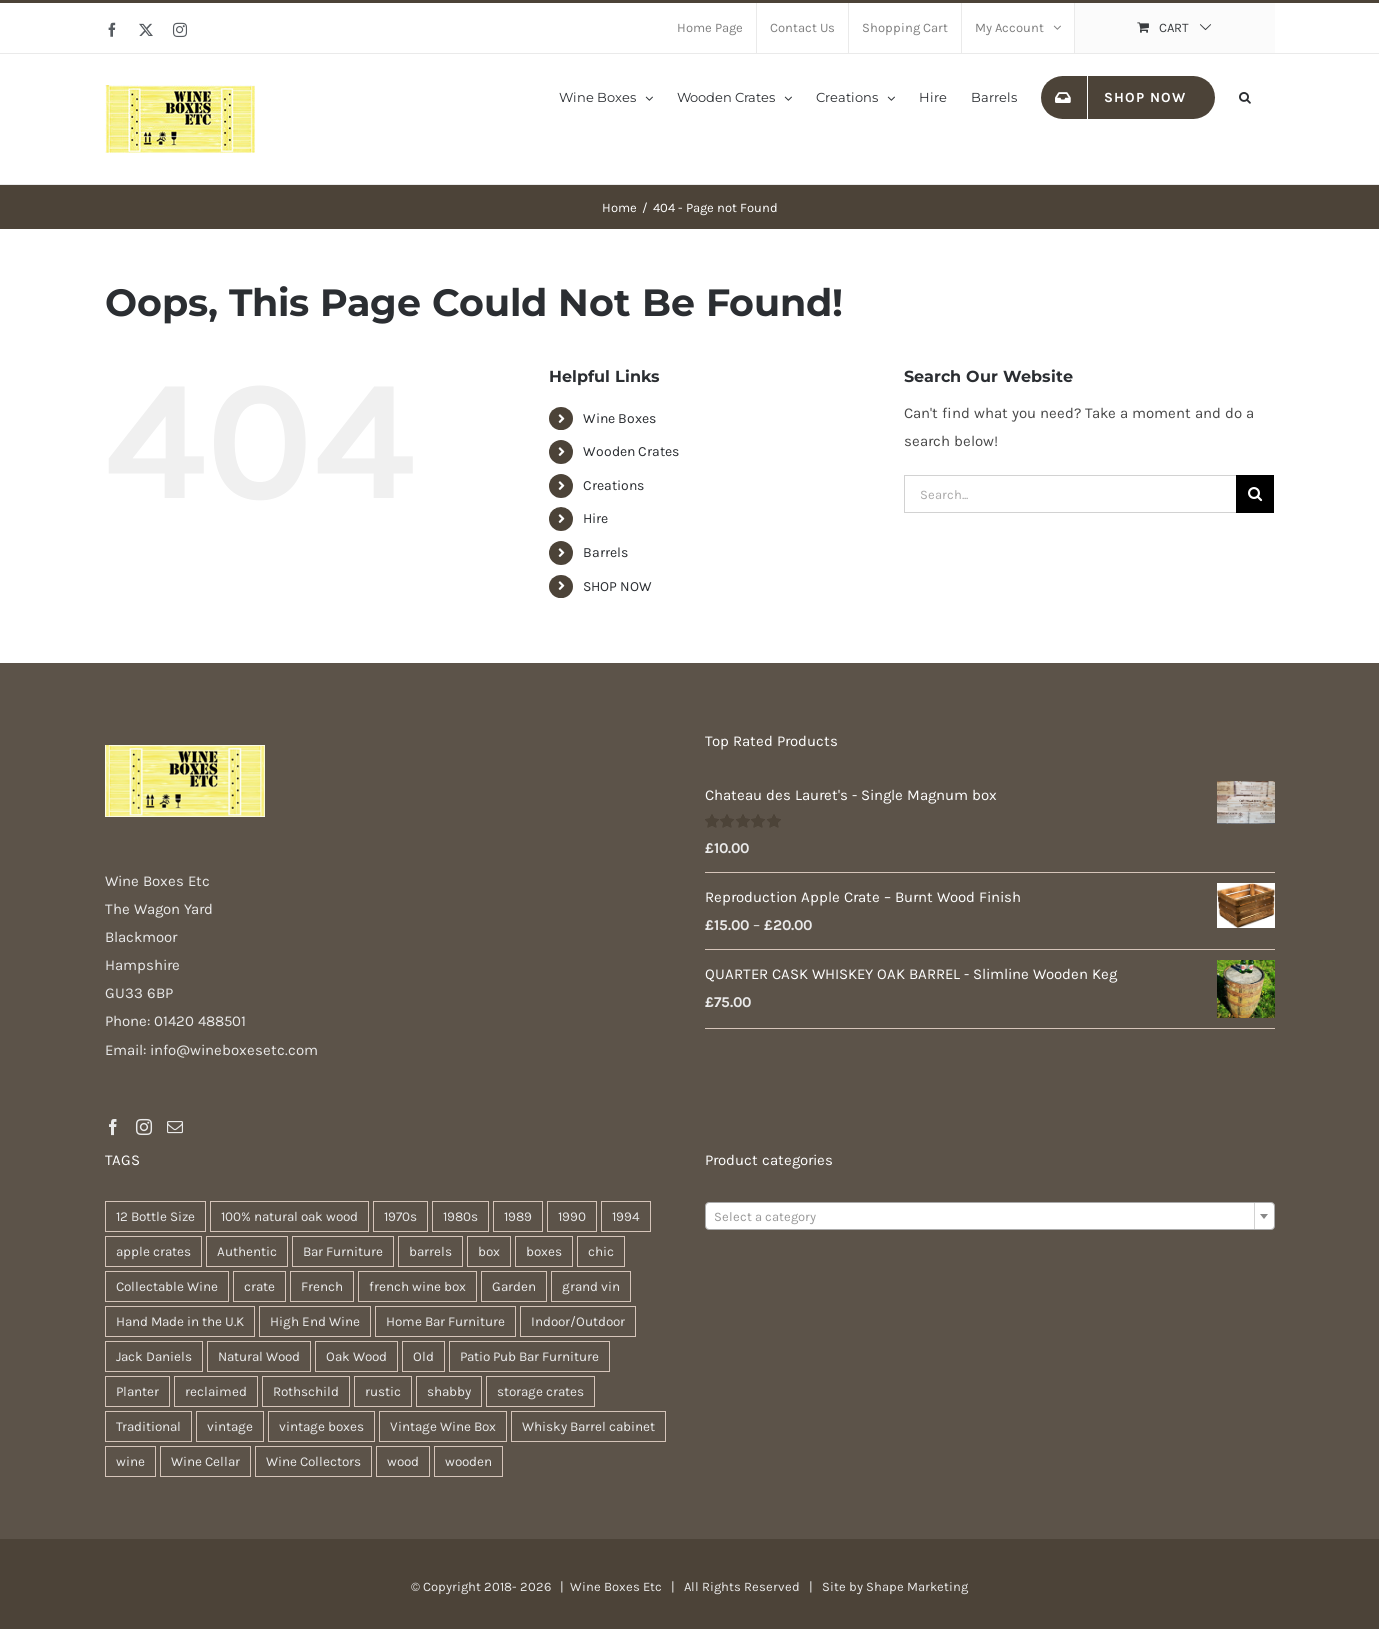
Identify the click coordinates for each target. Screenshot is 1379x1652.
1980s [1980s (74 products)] (460, 1216)
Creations (613, 485)
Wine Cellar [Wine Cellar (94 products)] (205, 1461)
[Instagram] (144, 1127)
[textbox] (990, 1217)
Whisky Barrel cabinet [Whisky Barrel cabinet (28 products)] (588, 1426)
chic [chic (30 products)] (601, 1251)
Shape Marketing (917, 1586)
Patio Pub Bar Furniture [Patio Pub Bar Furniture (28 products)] (529, 1356)
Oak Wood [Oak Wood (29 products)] (356, 1356)
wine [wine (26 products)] (130, 1461)
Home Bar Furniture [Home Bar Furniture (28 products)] (445, 1321)
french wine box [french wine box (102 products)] (417, 1286)
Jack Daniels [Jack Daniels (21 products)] (154, 1356)
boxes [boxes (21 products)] (544, 1251)
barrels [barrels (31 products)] (430, 1251)
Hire (595, 518)
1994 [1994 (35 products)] (626, 1216)
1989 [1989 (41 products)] (518, 1216)
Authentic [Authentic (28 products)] (247, 1251)
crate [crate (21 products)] (259, 1286)
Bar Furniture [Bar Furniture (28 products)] (343, 1251)
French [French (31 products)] (322, 1286)
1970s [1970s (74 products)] (400, 1216)
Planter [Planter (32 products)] (137, 1391)
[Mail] (175, 1127)
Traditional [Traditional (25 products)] (148, 1426)
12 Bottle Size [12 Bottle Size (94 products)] (155, 1216)
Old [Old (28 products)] (423, 1356)
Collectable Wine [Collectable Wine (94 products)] (167, 1286)
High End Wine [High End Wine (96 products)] (315, 1321)
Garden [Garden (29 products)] (514, 1286)
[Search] (1255, 494)
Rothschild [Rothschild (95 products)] (306, 1391)
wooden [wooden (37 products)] (468, 1461)
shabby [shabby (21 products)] (449, 1391)
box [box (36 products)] (489, 1251)
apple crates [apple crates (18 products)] (153, 1251)
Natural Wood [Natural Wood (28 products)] (259, 1356)
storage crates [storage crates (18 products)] (540, 1391)
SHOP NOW (617, 586)
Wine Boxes (619, 418)
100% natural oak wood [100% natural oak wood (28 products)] (289, 1216)
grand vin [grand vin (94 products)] (591, 1286)
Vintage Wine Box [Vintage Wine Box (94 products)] (443, 1426)
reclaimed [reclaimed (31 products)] (216, 1391)
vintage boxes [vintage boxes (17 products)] (321, 1426)
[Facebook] (113, 1127)
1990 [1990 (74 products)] (572, 1216)
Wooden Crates (631, 451)
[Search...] (1070, 494)
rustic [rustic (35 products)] (383, 1391)
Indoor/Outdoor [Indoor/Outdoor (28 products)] (578, 1321)
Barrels (605, 552)
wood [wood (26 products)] (403, 1461)
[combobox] (990, 1216)
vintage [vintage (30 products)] (230, 1426)
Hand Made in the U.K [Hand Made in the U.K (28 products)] (180, 1321)
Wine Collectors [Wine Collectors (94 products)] (313, 1461)
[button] (1245, 96)
